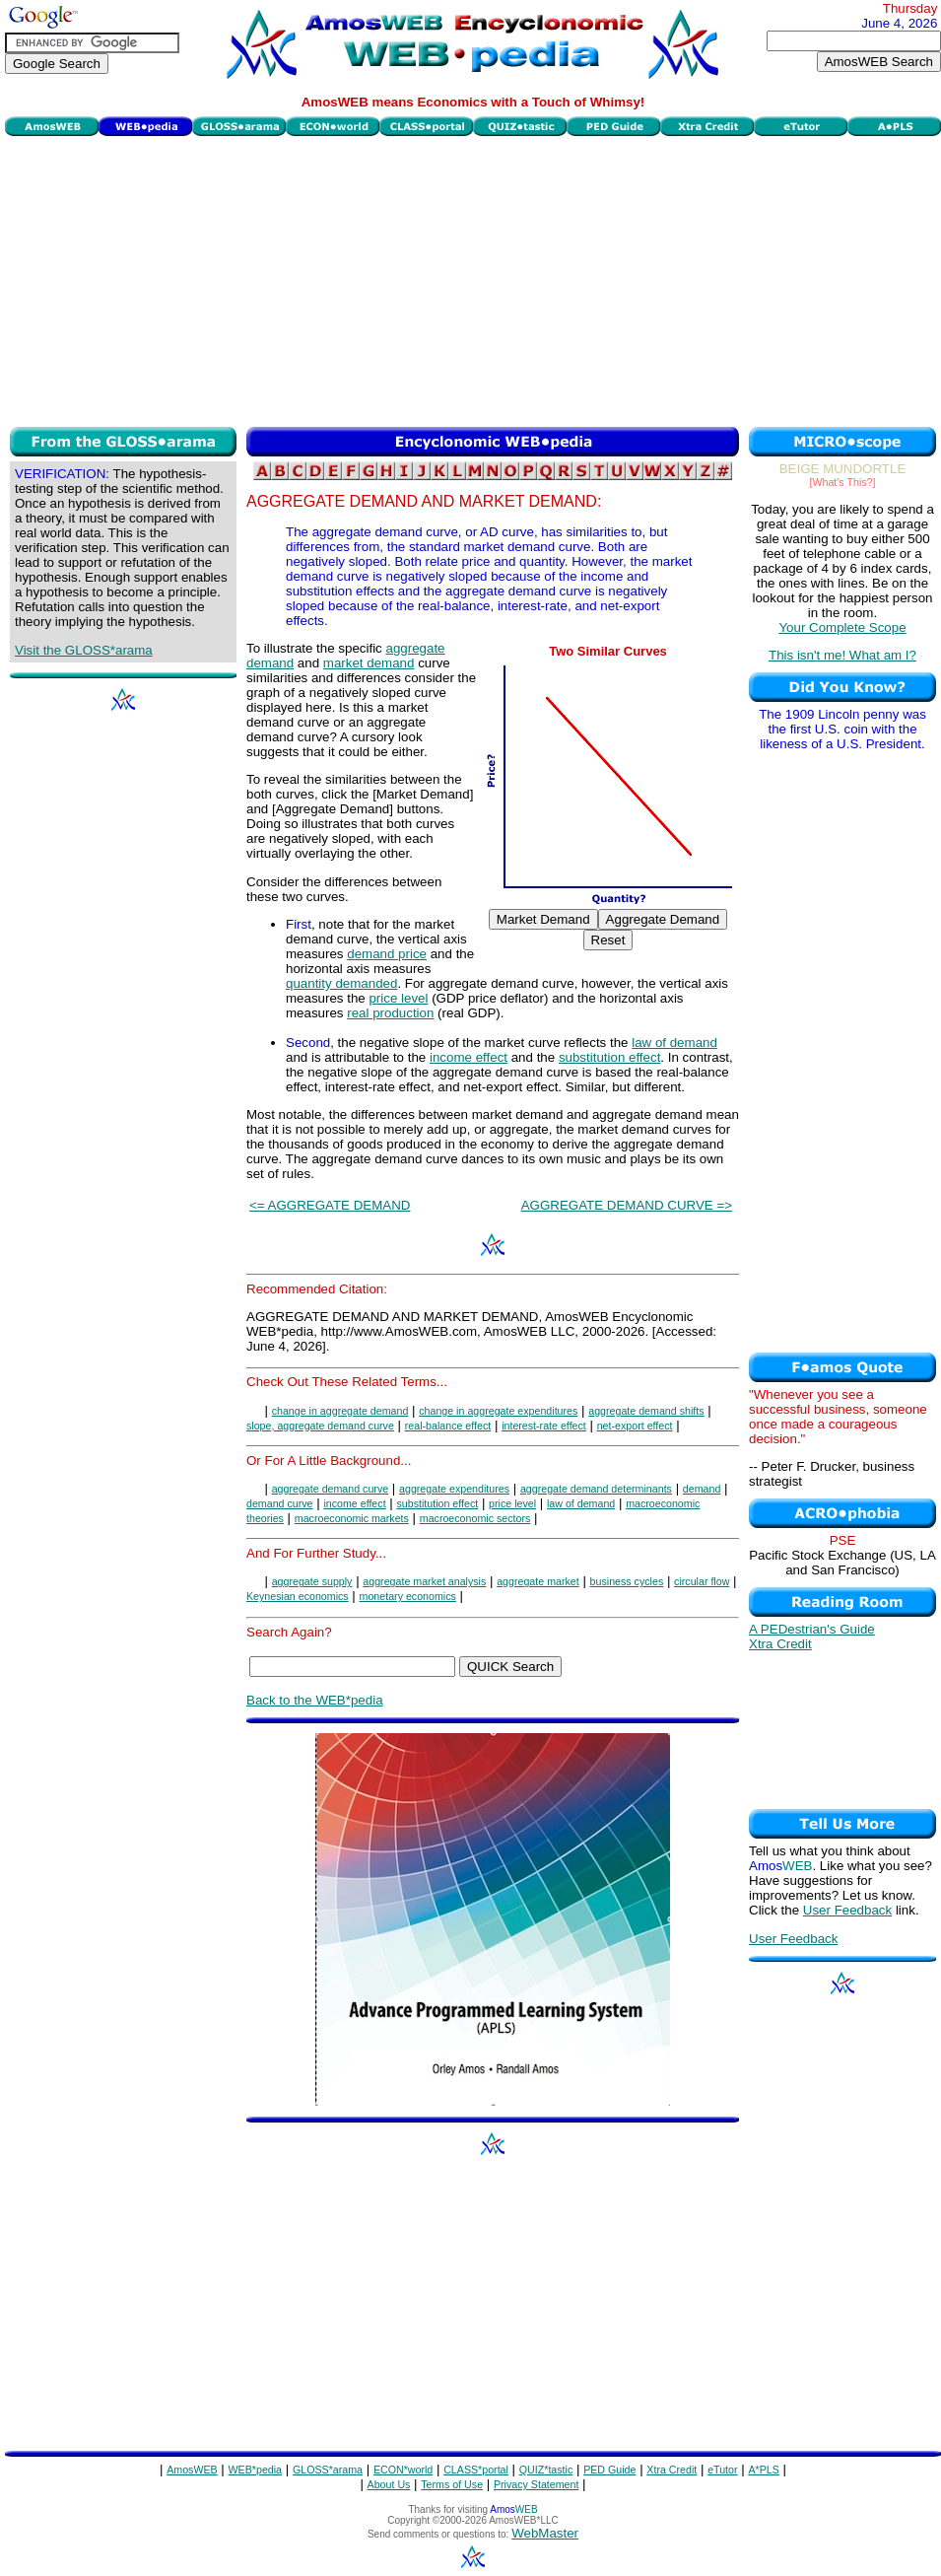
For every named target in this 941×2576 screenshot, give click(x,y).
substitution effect (609, 1057)
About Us (389, 2484)
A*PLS (763, 2469)
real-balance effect (448, 1425)
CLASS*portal (475, 2469)
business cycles (627, 1581)
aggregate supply (312, 1581)
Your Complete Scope (842, 627)
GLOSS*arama (328, 2469)
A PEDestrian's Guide (812, 1629)
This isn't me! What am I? (842, 655)
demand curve (279, 1503)
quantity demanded (341, 983)
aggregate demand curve (330, 1489)
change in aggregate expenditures (498, 1411)
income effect (468, 1057)
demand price (387, 953)
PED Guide (609, 2469)
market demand (369, 663)
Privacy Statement (536, 2484)
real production (390, 1013)
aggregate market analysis (424, 1581)
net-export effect (635, 1425)
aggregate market (538, 1581)
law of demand (674, 1042)
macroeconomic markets (352, 1518)
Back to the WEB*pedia (314, 1700)
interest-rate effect (544, 1425)
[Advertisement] (473, 279)
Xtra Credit (780, 1643)
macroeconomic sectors (475, 1518)
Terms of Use (452, 2484)
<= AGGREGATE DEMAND (329, 1205)
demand (702, 1489)
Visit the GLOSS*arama (84, 650)
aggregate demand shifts (646, 1411)
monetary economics (408, 1596)
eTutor (722, 2469)
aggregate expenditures (454, 1489)
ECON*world (403, 2469)
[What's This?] (843, 482)
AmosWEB (192, 2469)
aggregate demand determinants (596, 1489)
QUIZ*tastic (545, 2469)
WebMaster (544, 2533)
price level (398, 998)
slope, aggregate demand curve (320, 1425)
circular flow (701, 1581)
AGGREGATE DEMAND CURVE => (626, 1205)
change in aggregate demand (340, 1411)
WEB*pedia (256, 2469)
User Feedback (847, 1910)
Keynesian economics (297, 1596)
